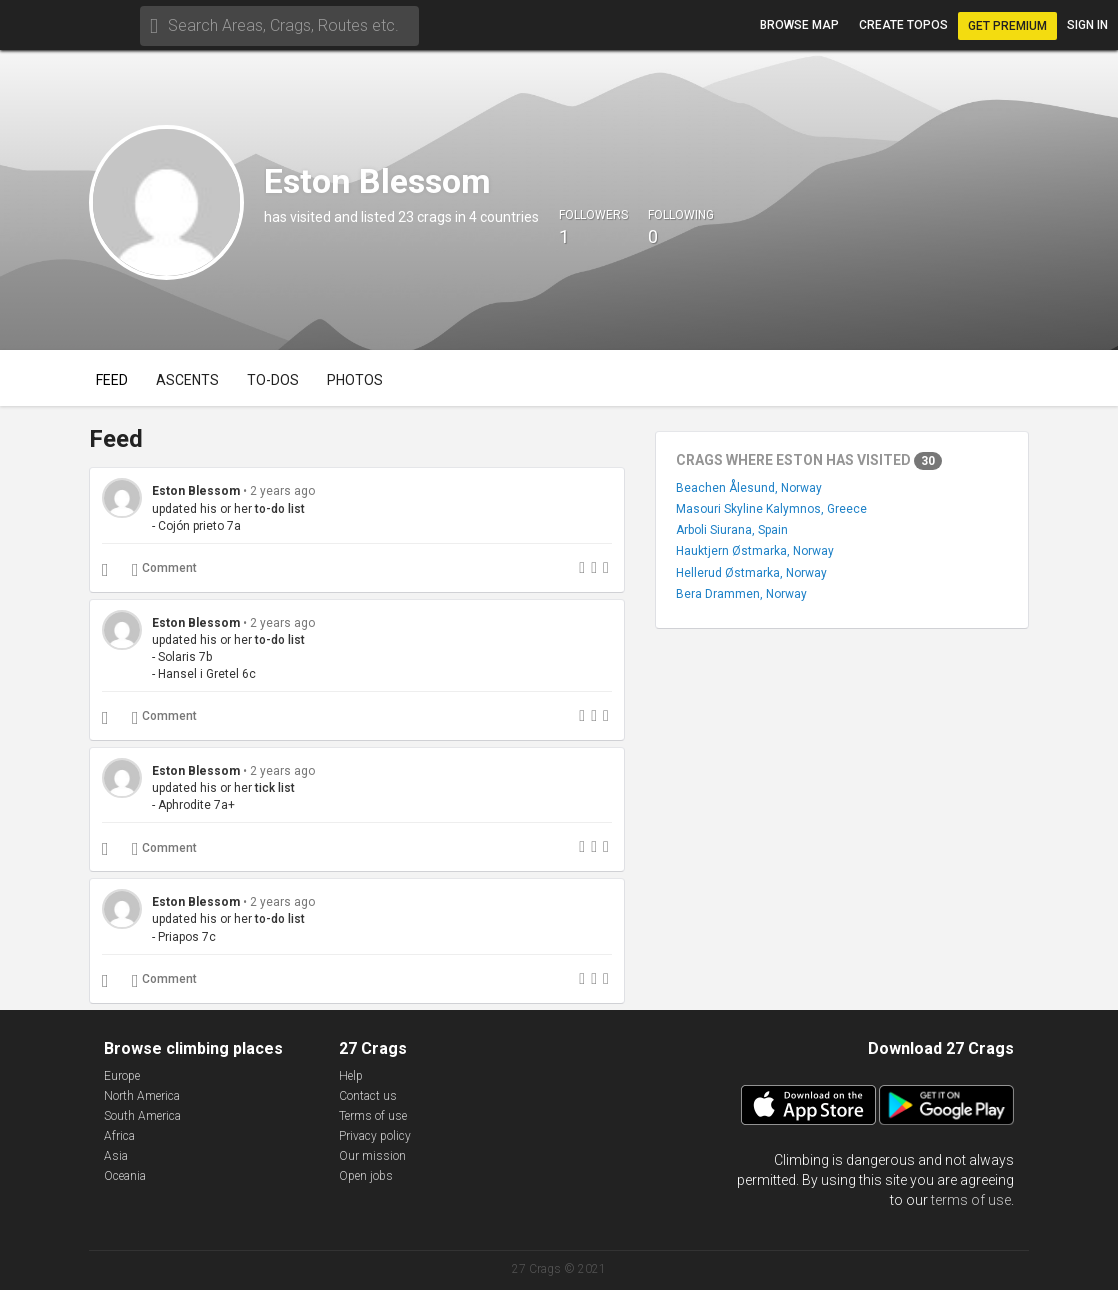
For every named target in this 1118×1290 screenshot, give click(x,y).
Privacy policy (375, 1136)
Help (351, 1076)
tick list (275, 788)
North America (142, 1096)
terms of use (971, 1200)
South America (142, 1116)
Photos (355, 380)
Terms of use (373, 1116)
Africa (119, 1136)
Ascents (187, 380)
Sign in (1087, 25)
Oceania (125, 1176)
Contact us (368, 1096)
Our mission (372, 1156)
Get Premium (1007, 26)
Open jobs (366, 1176)
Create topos (903, 25)
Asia (116, 1156)
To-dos (273, 380)
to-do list (280, 509)
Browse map (799, 25)
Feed (112, 380)
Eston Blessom (196, 491)
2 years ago (282, 491)
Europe (122, 1076)
